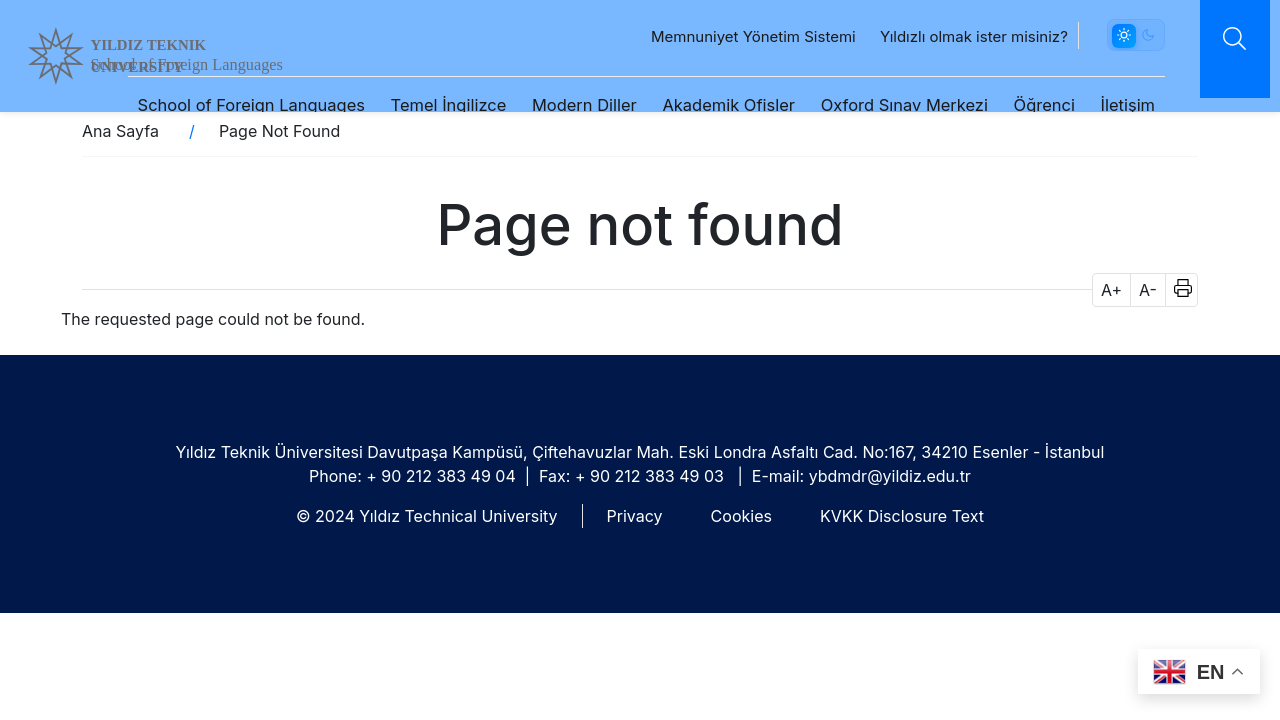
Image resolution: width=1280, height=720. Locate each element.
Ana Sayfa (120, 131)
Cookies (741, 516)
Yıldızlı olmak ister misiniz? (952, 14)
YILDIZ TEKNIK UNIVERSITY (197, 51)
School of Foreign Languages (238, 82)
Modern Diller (571, 82)
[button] (1176, 290)
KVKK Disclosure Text (902, 516)
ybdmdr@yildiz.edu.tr (890, 476)
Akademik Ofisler (716, 82)
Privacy (635, 516)
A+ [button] (1111, 290)
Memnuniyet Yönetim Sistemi (731, 14)
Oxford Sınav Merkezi (891, 82)
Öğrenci (1031, 82)
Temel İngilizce (436, 82)
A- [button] (1148, 290)
